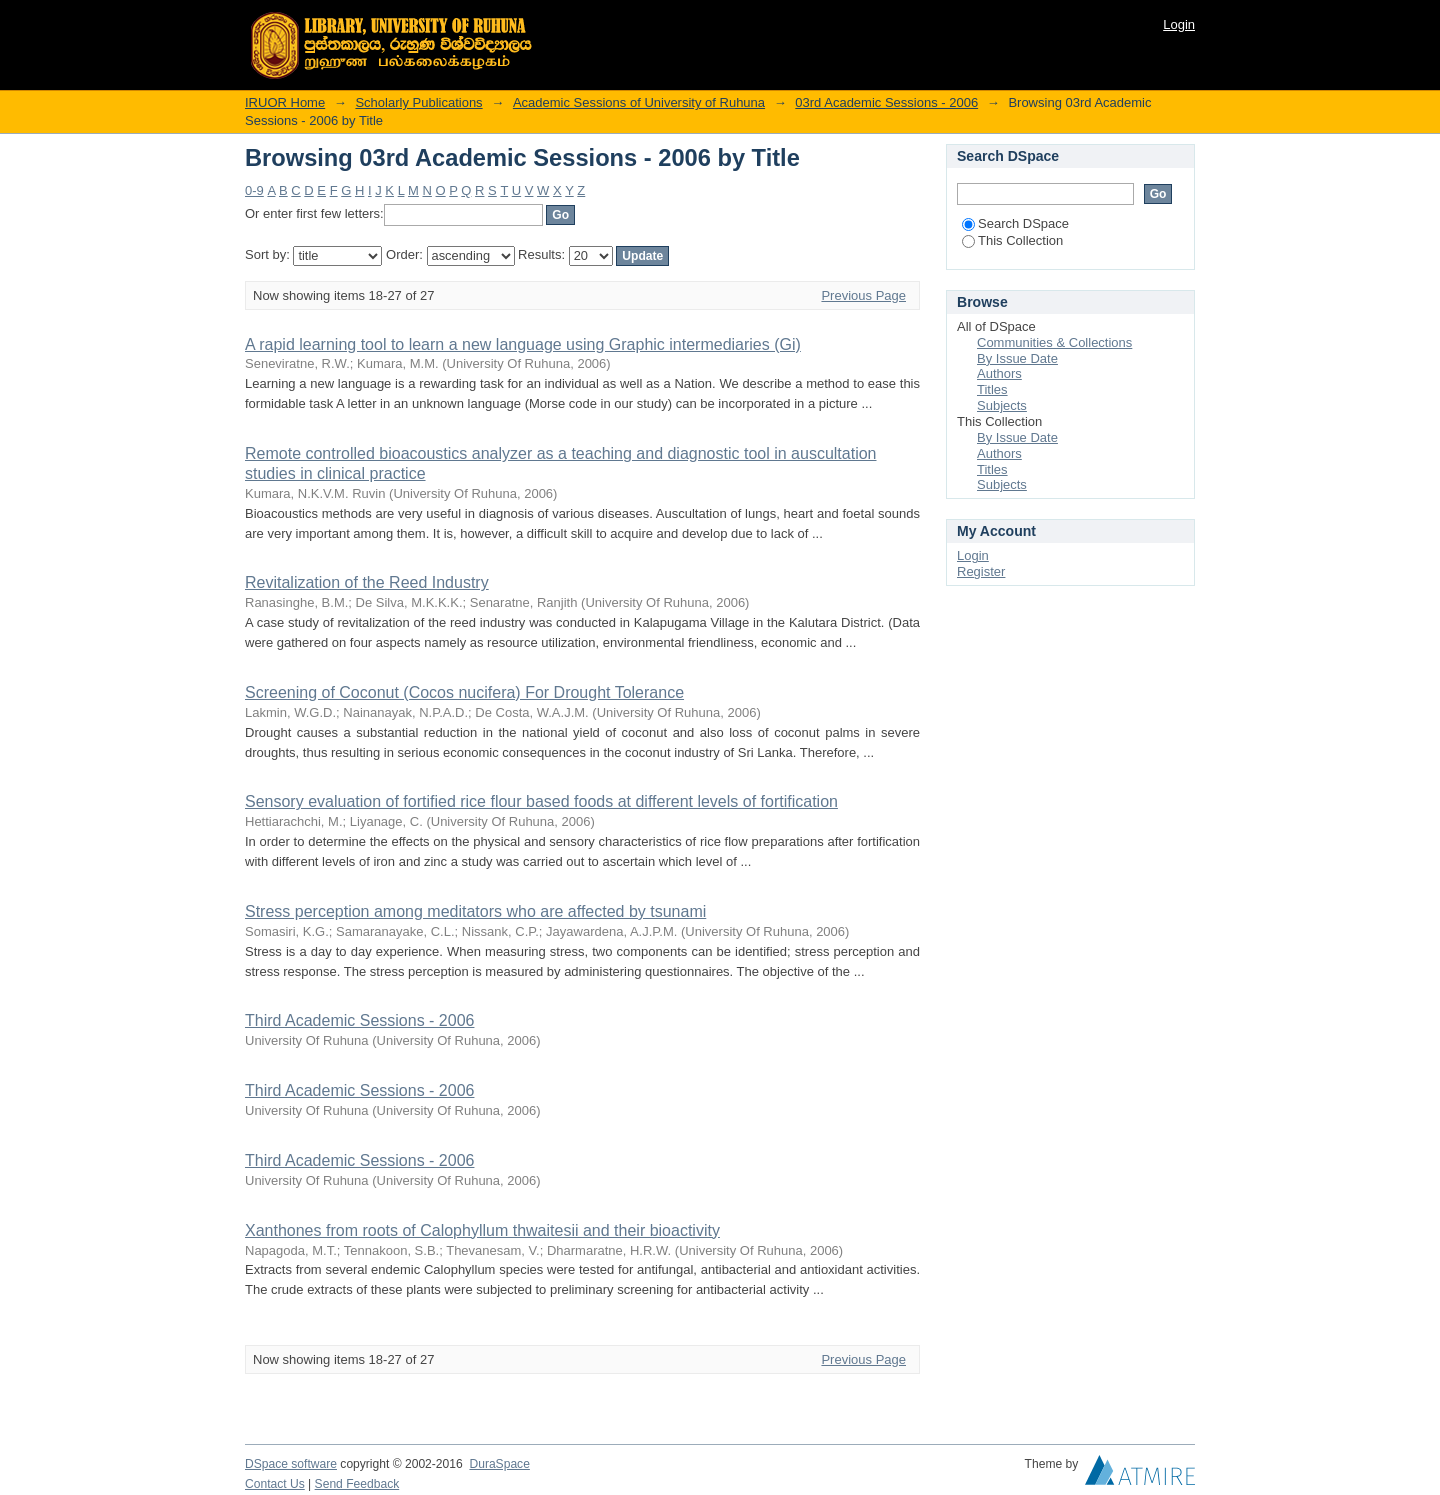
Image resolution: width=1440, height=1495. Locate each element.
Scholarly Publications (418, 102)
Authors (999, 373)
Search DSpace (1015, 223)
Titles (992, 389)
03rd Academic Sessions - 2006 (886, 102)
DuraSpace (499, 1464)
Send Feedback (357, 1484)
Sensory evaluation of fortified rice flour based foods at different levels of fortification (541, 801)
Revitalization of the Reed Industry (367, 582)
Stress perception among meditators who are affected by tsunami (475, 911)
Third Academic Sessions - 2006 (359, 1020)
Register (981, 571)
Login (1179, 24)
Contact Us (275, 1484)
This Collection (1012, 240)
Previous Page (863, 295)
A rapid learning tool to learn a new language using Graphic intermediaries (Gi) (523, 344)
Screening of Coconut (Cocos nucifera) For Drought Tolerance (464, 692)
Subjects (1002, 405)
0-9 (254, 190)
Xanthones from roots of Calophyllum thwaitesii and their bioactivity (482, 1230)
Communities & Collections (1054, 342)
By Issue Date (1017, 358)
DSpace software (291, 1464)
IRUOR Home (285, 102)
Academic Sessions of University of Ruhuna (639, 102)
